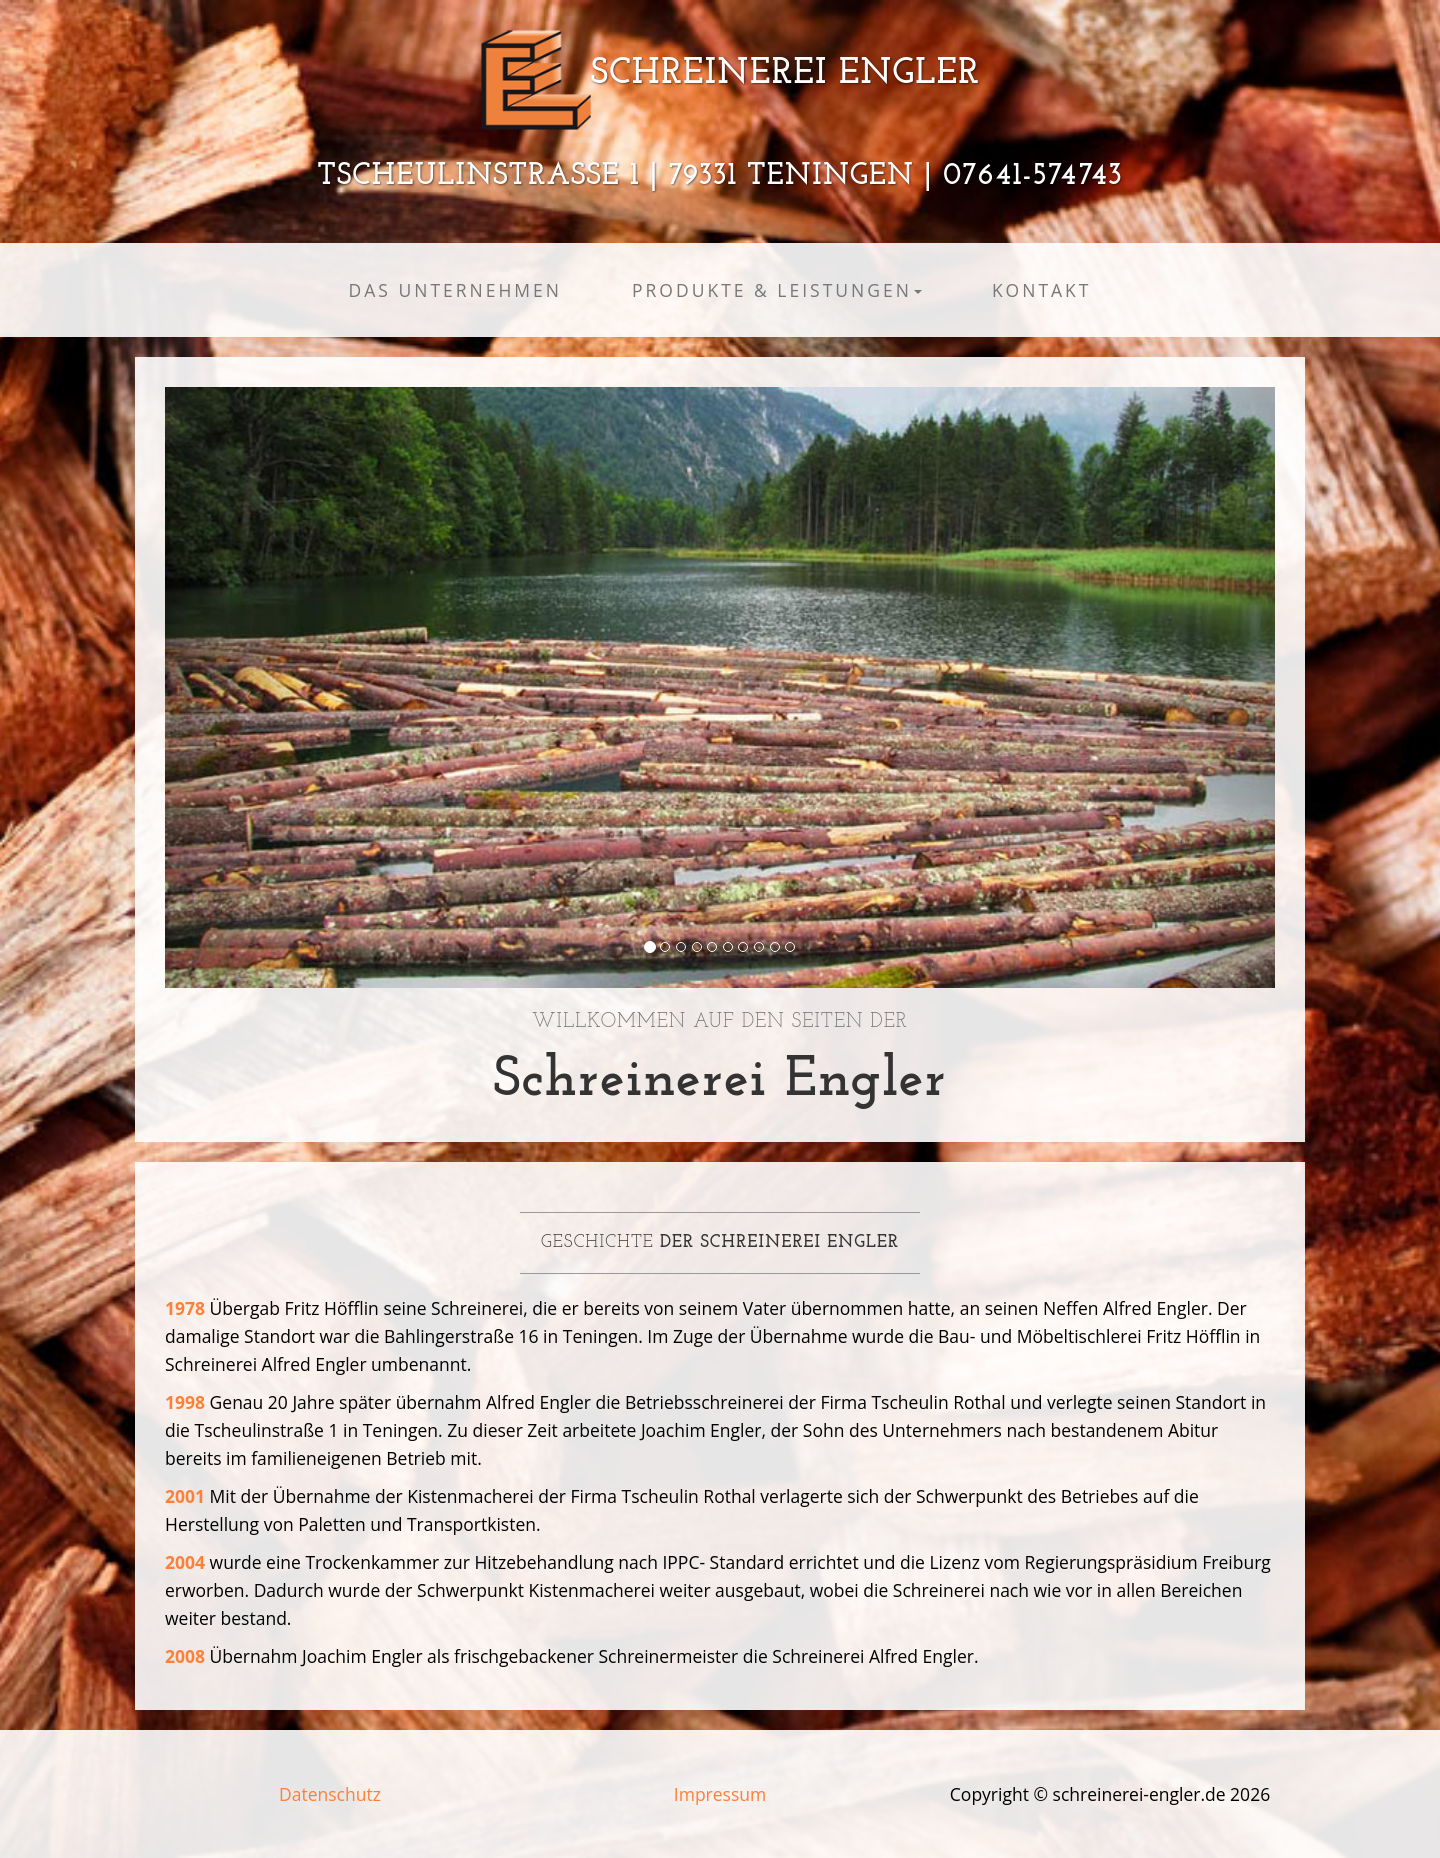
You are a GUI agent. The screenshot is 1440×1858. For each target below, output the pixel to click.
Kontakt (1042, 290)
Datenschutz (330, 1794)
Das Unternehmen (455, 290)
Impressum (720, 1794)
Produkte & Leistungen (777, 290)
